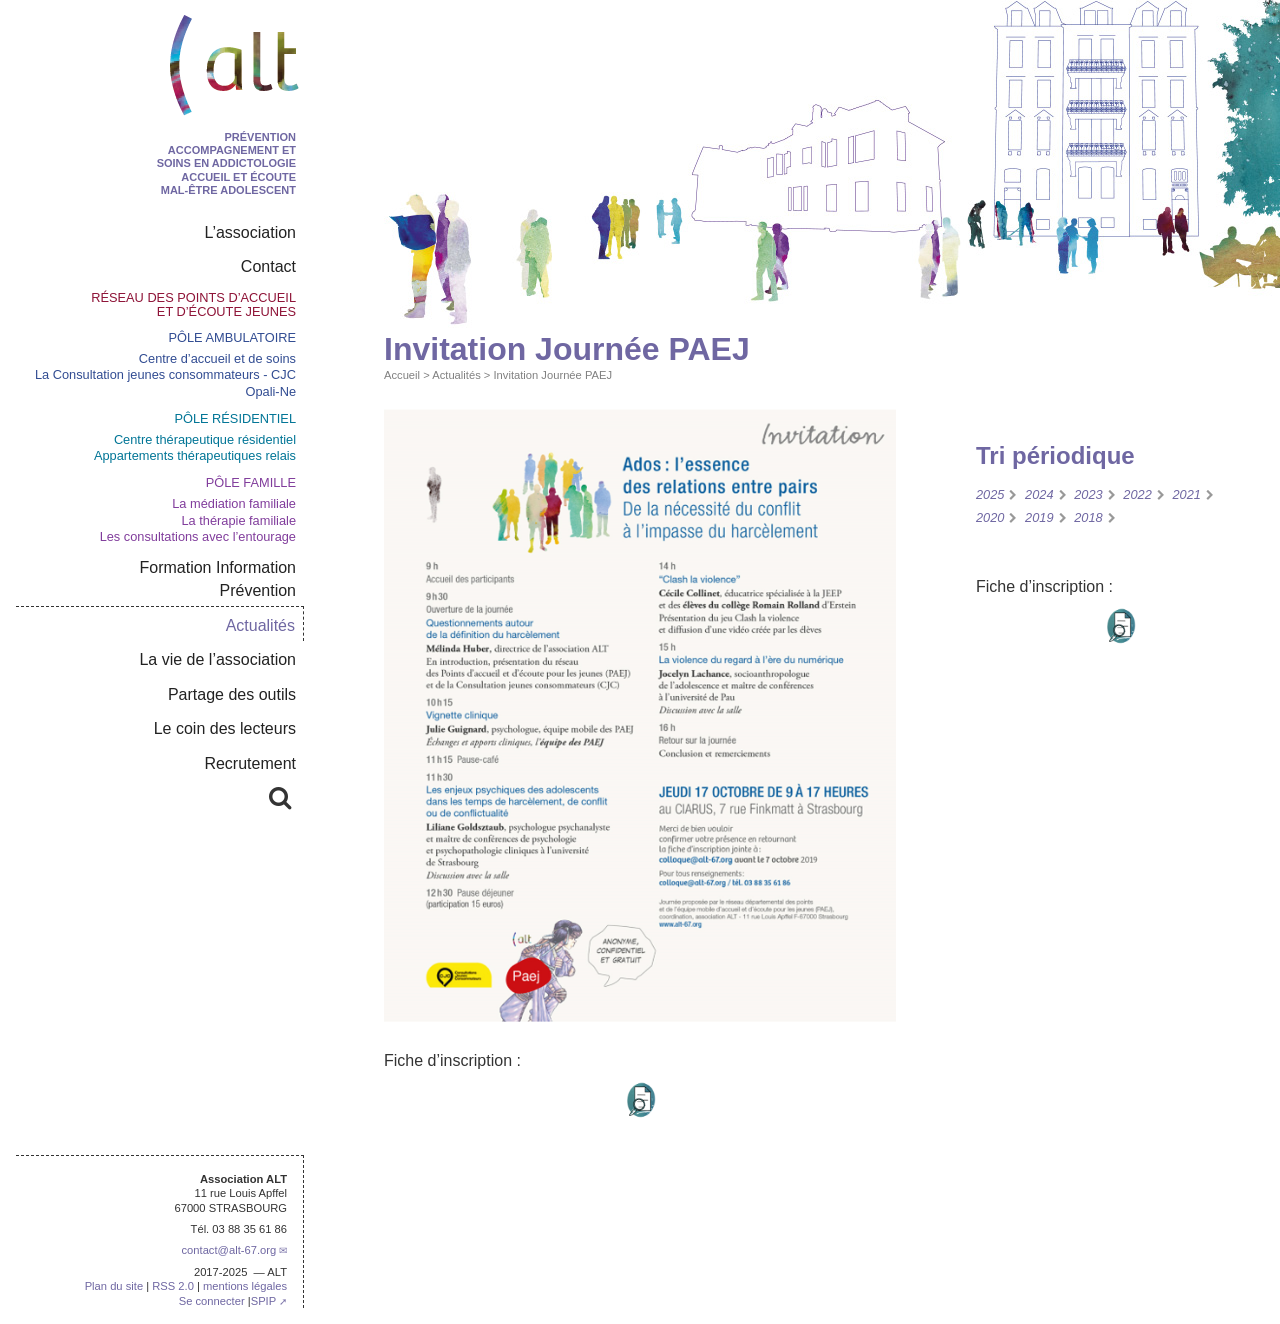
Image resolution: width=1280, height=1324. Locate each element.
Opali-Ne (271, 391)
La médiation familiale (234, 503)
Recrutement (250, 763)
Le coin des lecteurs (225, 728)
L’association (250, 232)
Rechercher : (218, 795)
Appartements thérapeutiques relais (195, 455)
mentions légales (245, 1286)
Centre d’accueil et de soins (217, 358)
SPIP (264, 1301)
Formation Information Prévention (217, 578)
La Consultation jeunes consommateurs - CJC (165, 374)
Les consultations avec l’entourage (198, 536)
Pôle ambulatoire (232, 337)
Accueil (402, 375)
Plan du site (114, 1286)
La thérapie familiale (238, 520)
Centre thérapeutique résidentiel (205, 439)
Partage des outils (232, 694)
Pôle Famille (251, 482)
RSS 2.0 (173, 1286)
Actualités (456, 375)
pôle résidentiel (235, 418)
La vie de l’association (217, 659)
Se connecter (212, 1301)
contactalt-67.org (228, 1250)
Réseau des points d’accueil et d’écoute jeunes (193, 304)
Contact (268, 266)
